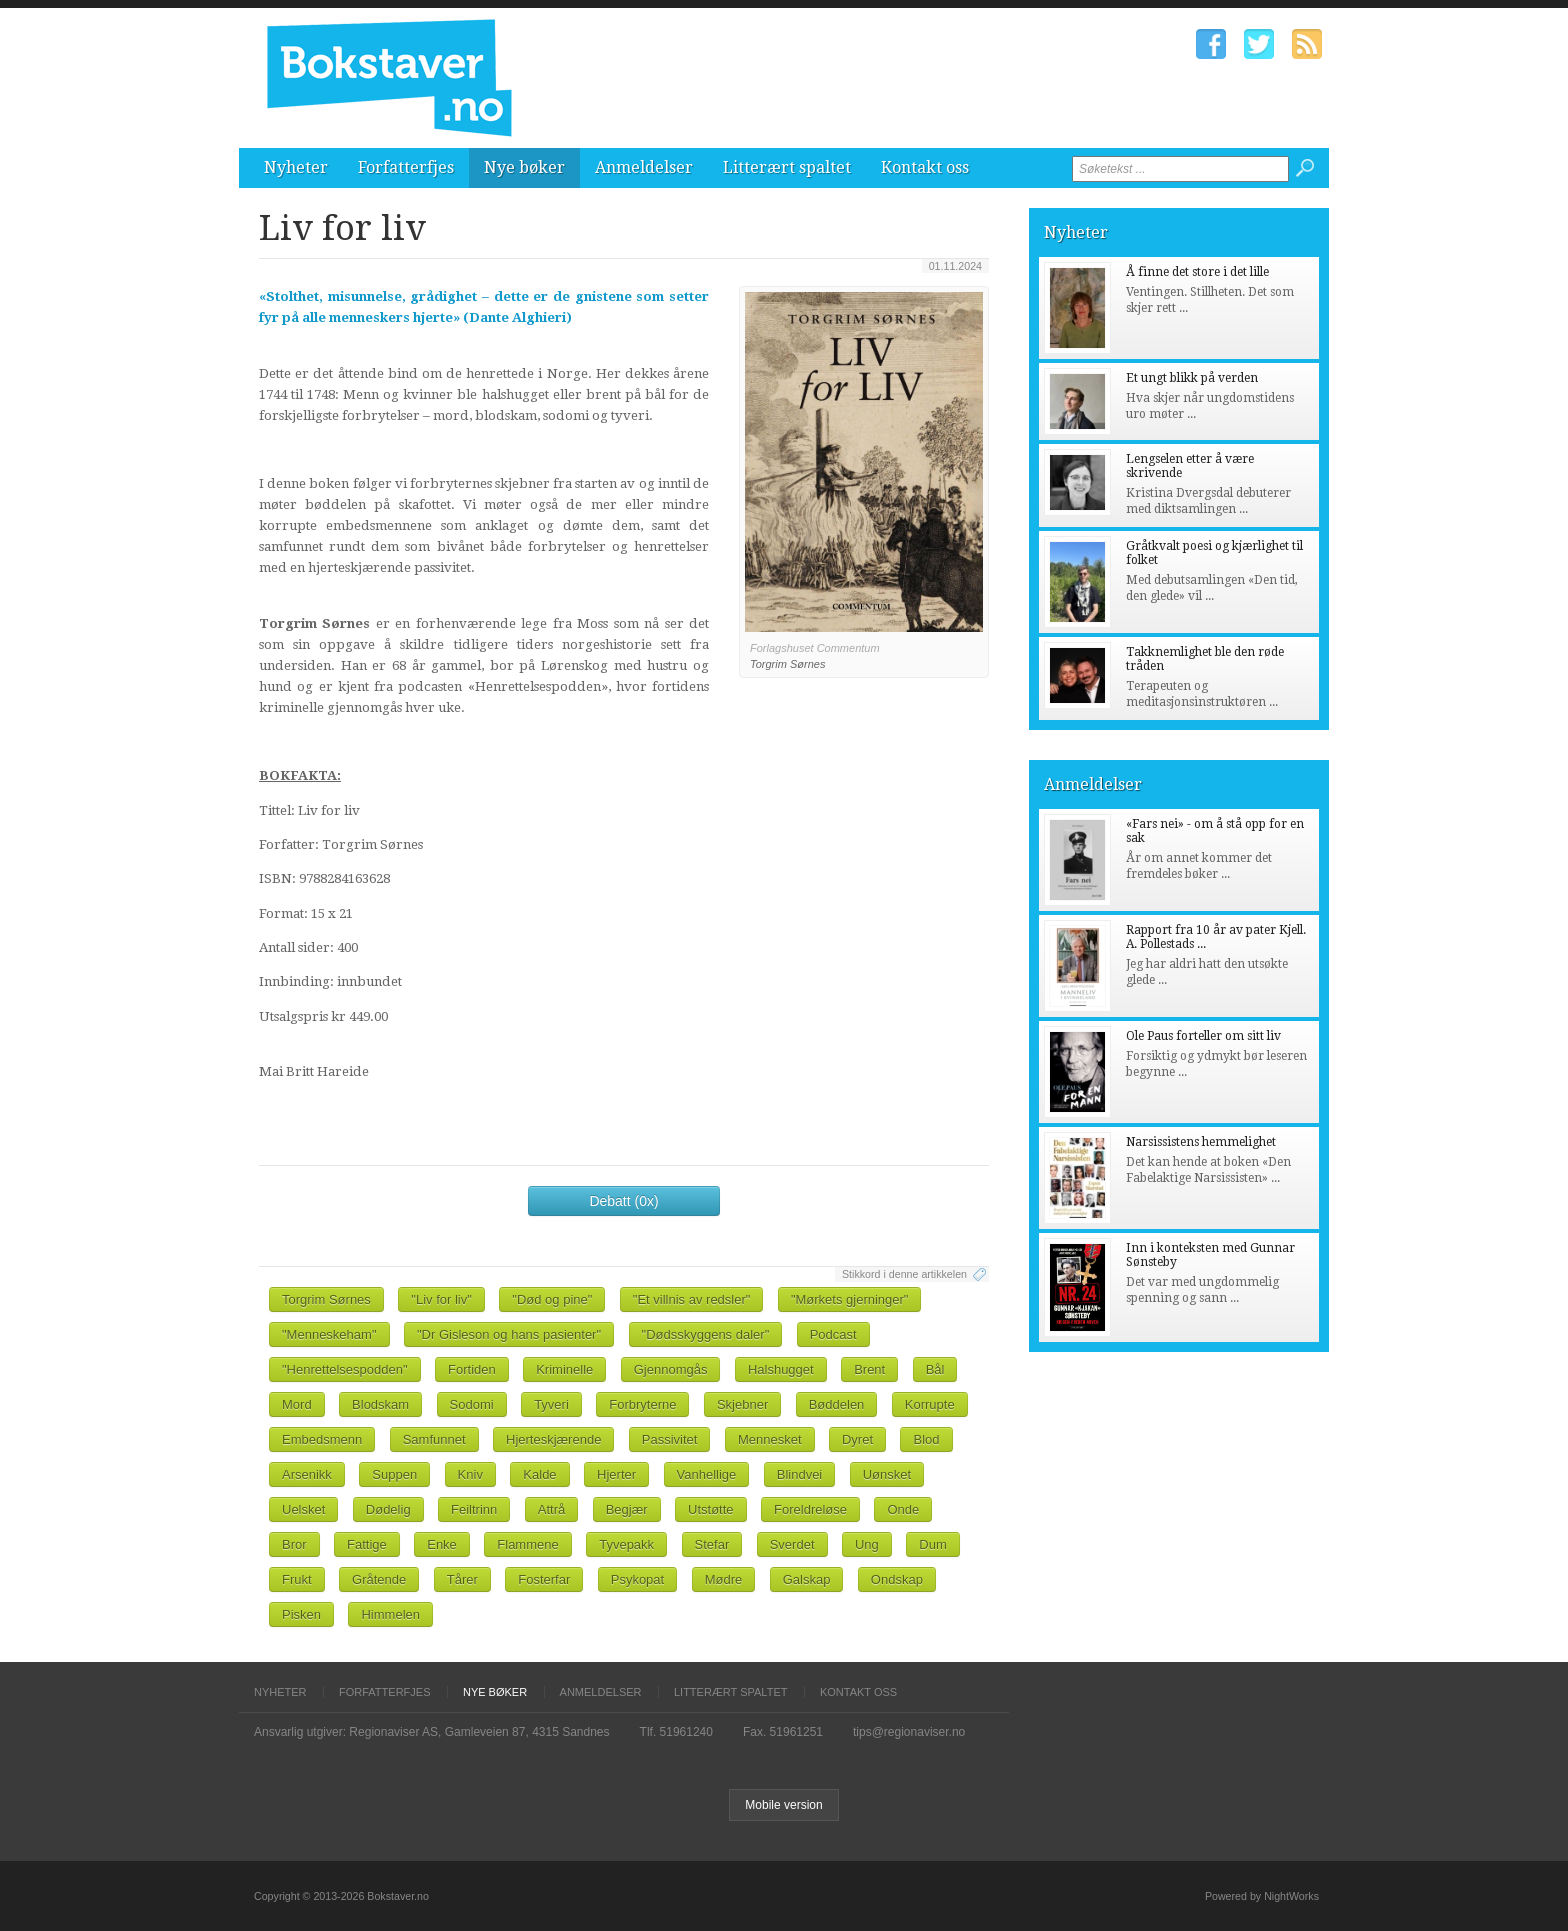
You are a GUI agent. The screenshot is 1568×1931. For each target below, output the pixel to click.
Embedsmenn (322, 1439)
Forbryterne (642, 1404)
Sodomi (472, 1404)
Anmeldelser (644, 167)
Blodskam (380, 1404)
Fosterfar (544, 1579)
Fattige (367, 1544)
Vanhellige (707, 1474)
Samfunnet (434, 1439)
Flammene (527, 1544)
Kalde (539, 1474)
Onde (903, 1509)
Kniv (470, 1474)
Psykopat (637, 1579)
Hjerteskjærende (553, 1439)
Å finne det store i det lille (1197, 272)
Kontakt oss (925, 167)
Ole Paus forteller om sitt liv (1203, 1036)
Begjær (627, 1509)
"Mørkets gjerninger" (850, 1299)
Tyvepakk (626, 1544)
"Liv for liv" (441, 1299)
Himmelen (390, 1614)
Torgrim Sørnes (326, 1299)
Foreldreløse (810, 1509)
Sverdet (792, 1544)
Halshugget (781, 1369)
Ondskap (897, 1579)
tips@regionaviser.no (909, 1732)
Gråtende (379, 1579)
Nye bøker (524, 167)
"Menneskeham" (329, 1334)
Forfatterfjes (406, 167)
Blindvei (800, 1474)
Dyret (857, 1439)
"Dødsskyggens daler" (706, 1334)
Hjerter (616, 1474)
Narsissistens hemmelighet (1201, 1142)
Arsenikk (307, 1474)
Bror (294, 1544)
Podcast (833, 1334)
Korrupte (930, 1404)
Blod (926, 1439)
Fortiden (472, 1369)
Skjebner (742, 1404)
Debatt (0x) (623, 1201)
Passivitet (670, 1439)
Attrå (551, 1509)
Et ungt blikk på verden (1192, 378)
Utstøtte (711, 1509)
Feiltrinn (474, 1509)
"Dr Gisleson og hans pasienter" (509, 1334)
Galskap (807, 1579)
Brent (869, 1369)
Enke (442, 1544)
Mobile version (783, 1805)
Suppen (394, 1474)
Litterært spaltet (787, 167)
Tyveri (551, 1404)
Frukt (297, 1579)
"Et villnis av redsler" (692, 1299)
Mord (297, 1404)
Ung (867, 1544)
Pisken (301, 1614)
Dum (932, 1544)
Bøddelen (837, 1404)
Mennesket (770, 1439)
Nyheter (296, 167)
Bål (935, 1369)
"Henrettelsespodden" (345, 1369)
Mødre (724, 1579)
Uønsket (887, 1474)
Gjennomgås (671, 1369)
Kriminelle (564, 1369)
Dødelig (388, 1509)
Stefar (712, 1544)
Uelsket (303, 1509)
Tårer (462, 1579)
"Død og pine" (552, 1299)
